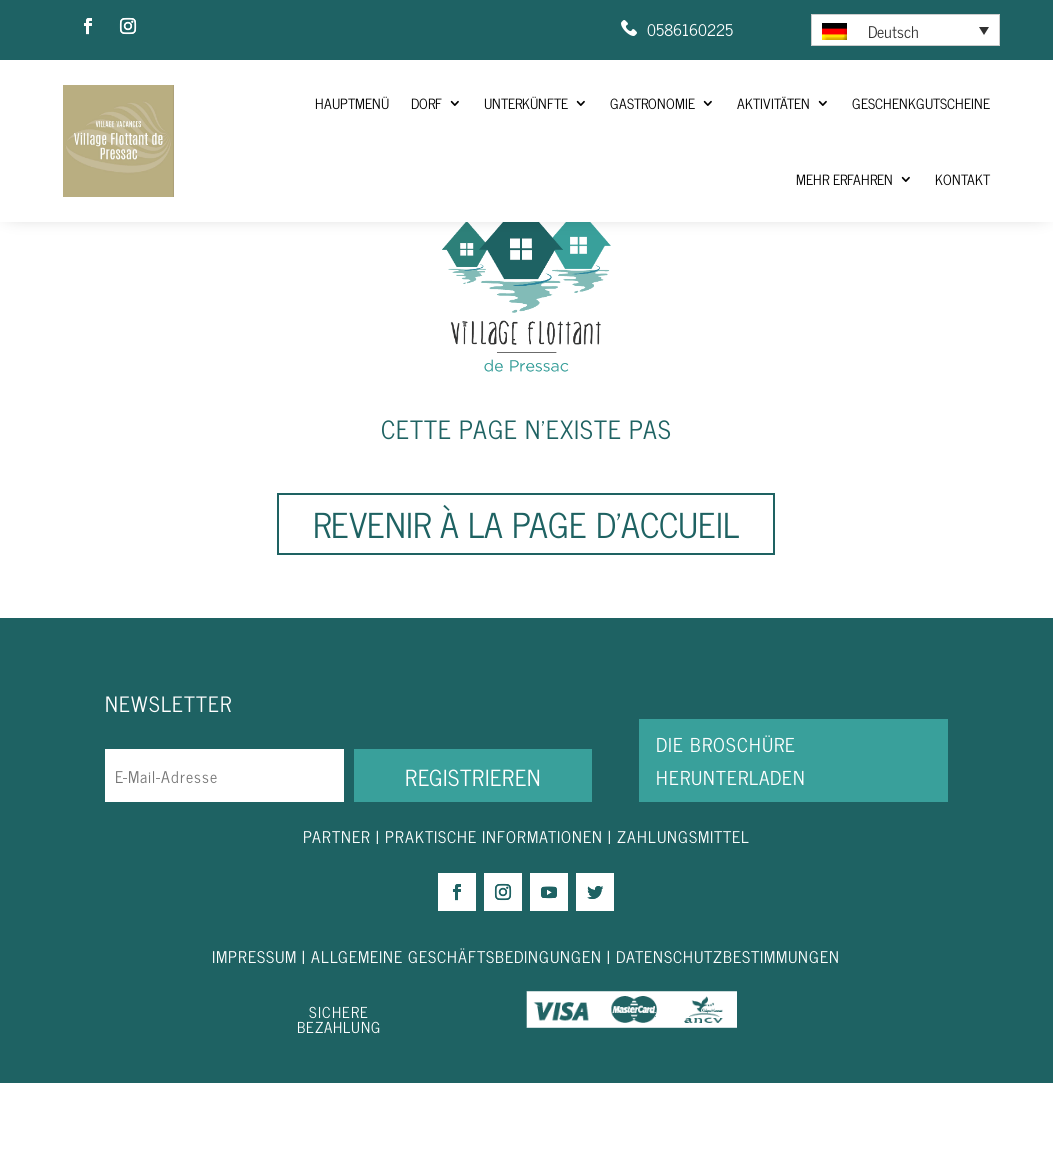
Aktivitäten (773, 102)
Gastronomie (652, 102)
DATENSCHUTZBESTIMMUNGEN (728, 1039)
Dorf (426, 102)
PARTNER (337, 920)
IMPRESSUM (257, 1039)
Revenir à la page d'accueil (526, 607)
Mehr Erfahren (844, 178)
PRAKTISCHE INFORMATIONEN (494, 920)
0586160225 (690, 29)
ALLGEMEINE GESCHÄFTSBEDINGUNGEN (456, 1039)
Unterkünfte (526, 102)
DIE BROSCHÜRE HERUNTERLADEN (731, 843)
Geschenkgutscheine (921, 102)
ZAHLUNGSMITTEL (683, 920)
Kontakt (962, 178)
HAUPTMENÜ (352, 102)
